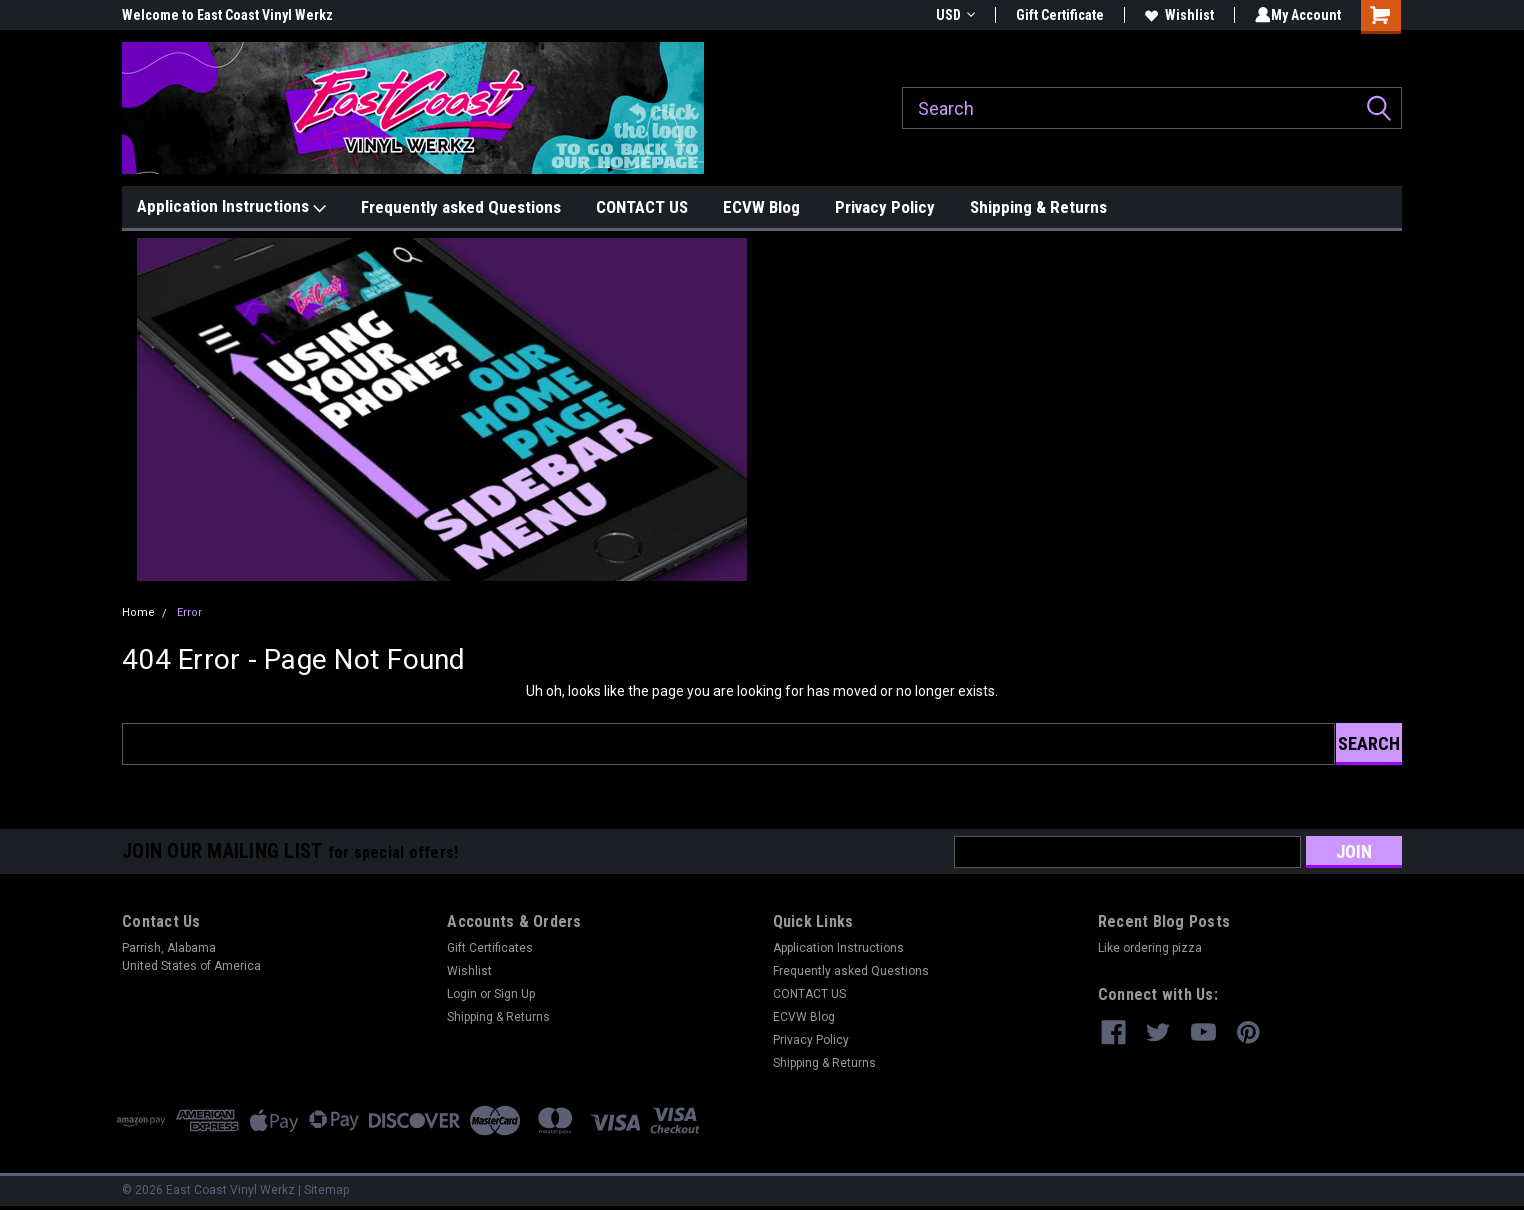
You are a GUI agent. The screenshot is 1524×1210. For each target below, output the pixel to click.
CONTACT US (642, 207)
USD (951, 15)
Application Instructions (231, 207)
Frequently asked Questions (461, 207)
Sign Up (514, 994)
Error (189, 612)
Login (462, 994)
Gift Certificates (490, 948)
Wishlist (1175, 15)
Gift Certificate (1056, 15)
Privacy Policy (885, 207)
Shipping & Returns (1038, 207)
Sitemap (326, 1190)
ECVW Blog (761, 207)
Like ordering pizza (1150, 948)
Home (138, 612)
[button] (442, 409)
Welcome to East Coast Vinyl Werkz (227, 15)
